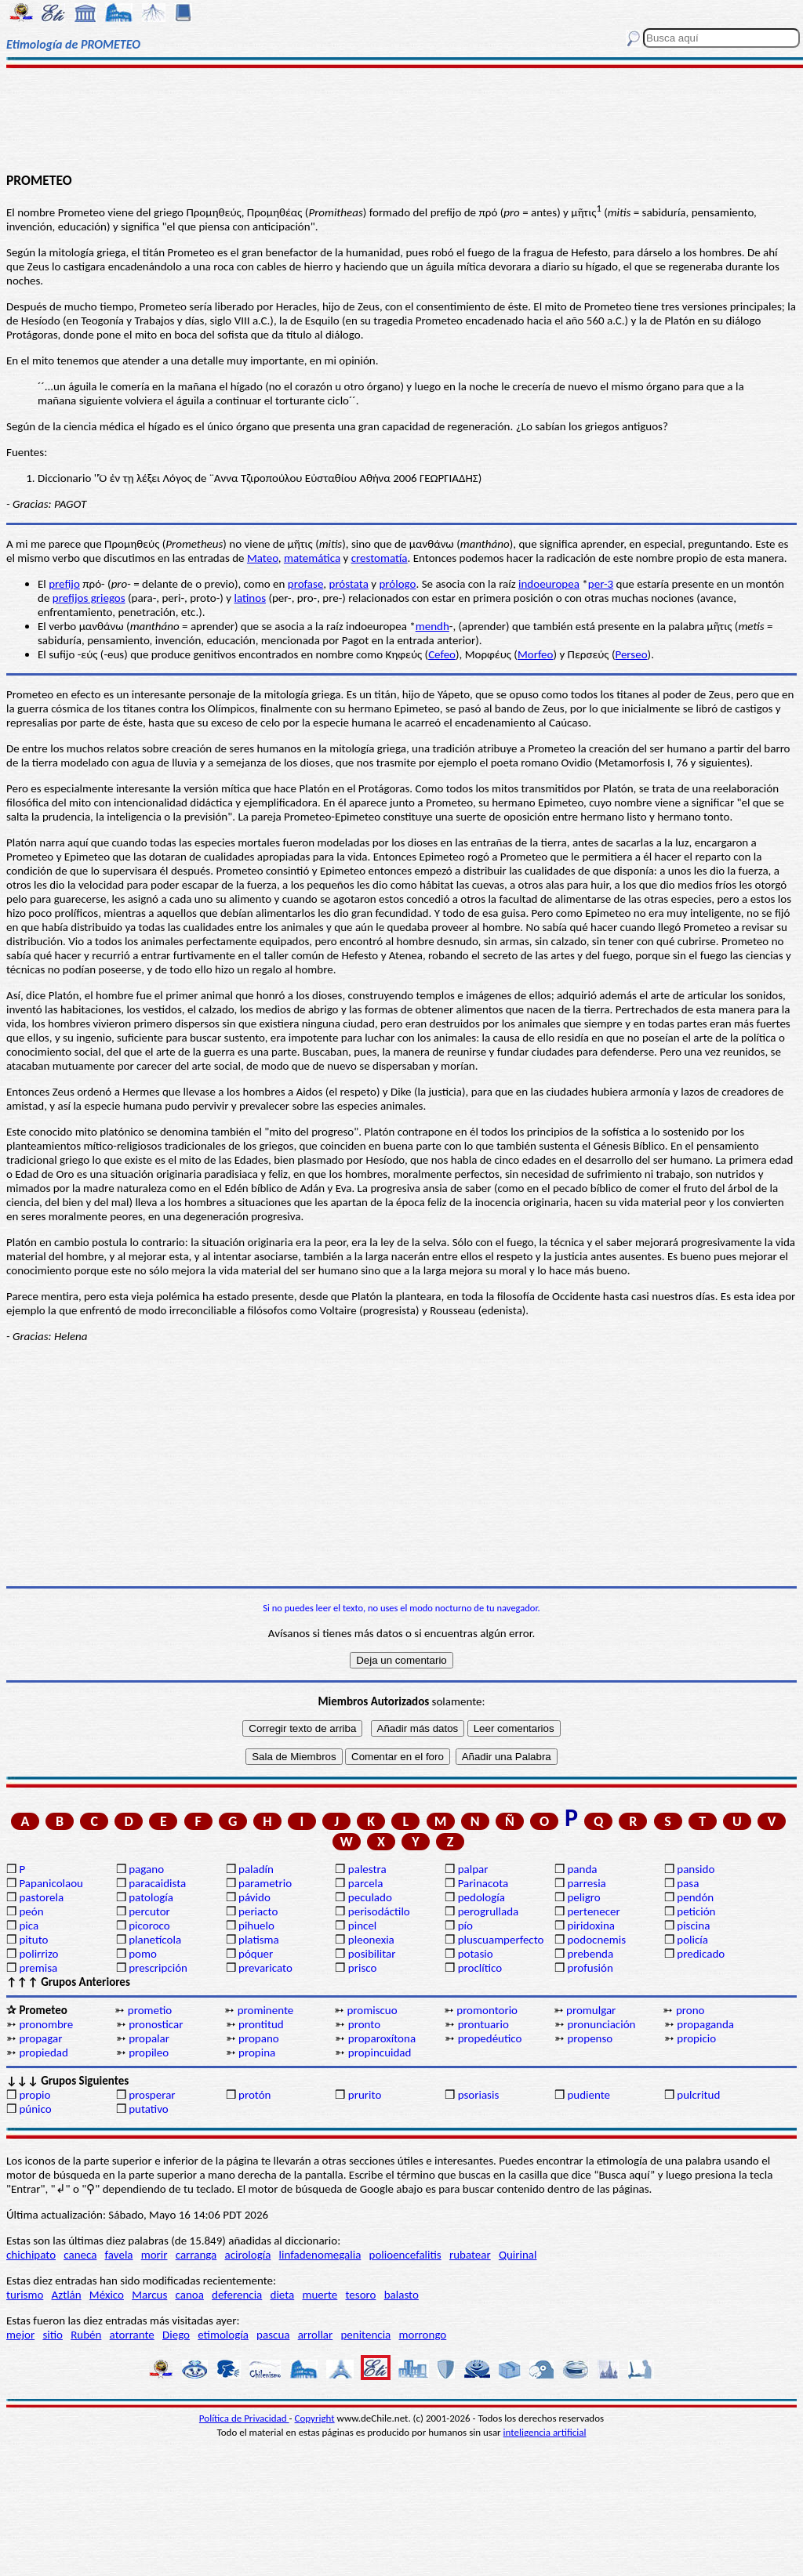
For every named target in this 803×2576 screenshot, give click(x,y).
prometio (150, 2010)
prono (690, 2010)
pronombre (46, 2024)
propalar (149, 2038)
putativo (149, 2109)
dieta (283, 2295)
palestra (367, 1869)
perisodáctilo (379, 1911)
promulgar (591, 2010)
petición (696, 1911)
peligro (583, 1897)
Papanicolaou (51, 1883)
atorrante (132, 2335)
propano (258, 2038)
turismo (24, 2295)
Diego (176, 2335)
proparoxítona (382, 2038)
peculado (370, 1897)
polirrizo (38, 1954)
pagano (146, 1869)
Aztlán (67, 2295)
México (106, 2295)
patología (151, 1897)
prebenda (590, 1954)
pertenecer (593, 1911)
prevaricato (265, 1968)
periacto (258, 1911)
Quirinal (518, 2255)
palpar (473, 1869)
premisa (38, 1968)
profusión (589, 1968)
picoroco (149, 1925)
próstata (349, 584)
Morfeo (536, 654)
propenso (589, 2038)
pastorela (41, 1897)
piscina (693, 1925)
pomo (143, 1954)
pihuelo (256, 1925)
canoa (190, 2295)
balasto (401, 2295)
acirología (247, 2255)
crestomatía (379, 558)
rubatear (470, 2255)
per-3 (600, 584)
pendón (695, 1897)
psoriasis (479, 2095)
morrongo (423, 2335)
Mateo (262, 558)
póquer (255, 1954)
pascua (272, 2335)
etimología (223, 2335)
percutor (149, 1911)
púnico (35, 2109)
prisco (362, 1968)
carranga (196, 2255)
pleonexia (371, 1940)
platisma (258, 1940)
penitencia (365, 2335)
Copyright (315, 2418)
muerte (319, 2295)
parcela (365, 1883)
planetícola (155, 1940)
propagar (40, 2038)
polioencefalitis (405, 2255)
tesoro (361, 2295)
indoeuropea (549, 584)
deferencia (237, 2295)
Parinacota (483, 1883)
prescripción (158, 1968)
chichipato (31, 2255)
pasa (688, 1883)
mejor (20, 2335)
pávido (254, 1897)
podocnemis (596, 1940)
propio (34, 2095)
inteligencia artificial (545, 2432)
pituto (33, 1940)
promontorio (487, 2010)
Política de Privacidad (244, 2418)
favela (119, 2255)
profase (306, 584)
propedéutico (490, 2038)
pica (28, 1925)
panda (582, 1869)
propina (256, 2052)
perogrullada (488, 1911)
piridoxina (591, 1925)
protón (254, 2095)
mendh (432, 626)
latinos (250, 598)
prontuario (483, 2024)
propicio (696, 2038)
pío (465, 1925)
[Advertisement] (401, 119)
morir (154, 2255)
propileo (149, 2052)
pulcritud (698, 2095)
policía (692, 1940)
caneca (80, 2255)
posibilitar (372, 1954)
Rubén (86, 2335)
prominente (266, 2010)
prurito (364, 2095)
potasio (475, 1954)
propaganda (705, 2024)
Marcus (149, 2295)
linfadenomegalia (320, 2255)
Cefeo (442, 654)
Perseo (631, 654)
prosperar (152, 2095)
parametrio (265, 1883)
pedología (481, 1897)
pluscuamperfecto (501, 1940)
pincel (362, 1925)
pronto (364, 2024)
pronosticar (156, 2024)
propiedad (43, 2052)
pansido (695, 1869)
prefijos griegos (89, 598)
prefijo (64, 584)
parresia (586, 1883)
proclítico (480, 1968)
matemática (312, 558)
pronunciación (601, 2024)
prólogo (397, 584)
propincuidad (380, 2052)
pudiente (588, 2095)
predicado (701, 1954)
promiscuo (372, 2010)
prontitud (261, 2024)
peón (31, 1911)
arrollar (315, 2335)
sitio (52, 2335)
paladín (256, 1869)
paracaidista (157, 1883)
